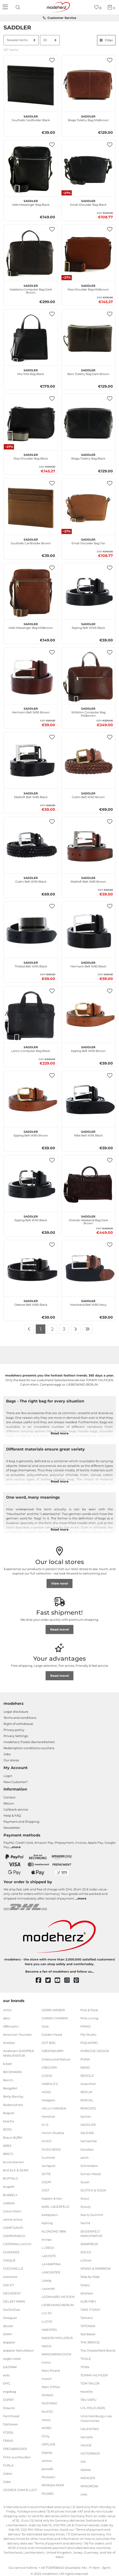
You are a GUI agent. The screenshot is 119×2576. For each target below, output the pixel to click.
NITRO (46, 2428)
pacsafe (47, 2469)
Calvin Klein (12, 2211)
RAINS (85, 2067)
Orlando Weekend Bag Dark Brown (88, 1219)
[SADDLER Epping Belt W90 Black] (31, 1185)
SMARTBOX (89, 2244)
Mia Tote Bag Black (30, 371)
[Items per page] (50, 40)
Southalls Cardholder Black (31, 117)
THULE (85, 2358)
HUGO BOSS (51, 2149)
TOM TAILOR (89, 2383)
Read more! (59, 1629)
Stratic (85, 2285)
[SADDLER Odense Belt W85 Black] (31, 1269)
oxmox (47, 2461)
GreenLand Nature (56, 2059)
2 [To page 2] (52, 1329)
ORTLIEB (48, 2444)
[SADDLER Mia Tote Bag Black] (31, 339)
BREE (7, 2146)
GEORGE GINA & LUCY (20, 2490)
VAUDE (86, 2445)
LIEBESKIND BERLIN (58, 2305)
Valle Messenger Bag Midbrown (30, 625)
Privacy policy (14, 1730)
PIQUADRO (89, 2043)
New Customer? (16, 1782)
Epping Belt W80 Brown (31, 1133)
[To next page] (75, 1329)
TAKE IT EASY (90, 2309)
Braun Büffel (12, 2137)
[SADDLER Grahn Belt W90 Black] (31, 846)
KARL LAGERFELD (55, 2206)
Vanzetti (86, 2437)
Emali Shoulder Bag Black (88, 202)
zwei (83, 2494)
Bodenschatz (13, 2104)
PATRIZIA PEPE (53, 2485)
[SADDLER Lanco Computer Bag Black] (31, 1016)
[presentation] (18, 7)
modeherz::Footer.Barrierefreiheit (29, 1742)
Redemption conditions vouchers (29, 1748)
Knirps (46, 2239)
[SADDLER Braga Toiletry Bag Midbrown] (88, 85)
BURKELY (10, 2195)
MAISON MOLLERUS (57, 2338)
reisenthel (88, 2084)
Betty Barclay (13, 2096)
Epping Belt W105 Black (88, 625)
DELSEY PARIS (14, 2301)
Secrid (85, 2223)
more (16, 1847)
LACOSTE (49, 2256)
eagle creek (12, 2358)
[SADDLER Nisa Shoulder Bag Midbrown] (88, 254)
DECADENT (12, 2293)
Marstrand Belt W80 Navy (88, 1302)
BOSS (7, 2129)
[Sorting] (21, 40)
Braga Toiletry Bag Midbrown (88, 117)
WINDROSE (89, 2486)
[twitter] (50, 1980)
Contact (9, 1797)
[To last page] (87, 1329)
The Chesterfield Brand (97, 2350)
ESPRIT (8, 2400)
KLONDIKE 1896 (54, 2231)
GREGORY (49, 2067)
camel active (12, 2219)
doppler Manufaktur (18, 2350)
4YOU (7, 2010)
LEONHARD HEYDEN (58, 2297)
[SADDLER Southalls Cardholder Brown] (31, 508)
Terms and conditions (20, 1718)
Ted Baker (88, 2334)
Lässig (46, 2280)
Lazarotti (48, 2288)
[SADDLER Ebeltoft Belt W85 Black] (31, 762)
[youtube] (59, 1980)
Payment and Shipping (21, 1821)
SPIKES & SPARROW (95, 2268)
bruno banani (13, 2162)
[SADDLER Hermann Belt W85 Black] (88, 931)
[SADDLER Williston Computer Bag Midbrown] (88, 677)
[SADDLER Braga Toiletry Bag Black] (88, 423)
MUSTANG (49, 2403)
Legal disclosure (16, 1711)
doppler (9, 2342)
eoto (6, 2375)
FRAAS (8, 2440)
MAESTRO (49, 2329)
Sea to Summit (91, 2215)
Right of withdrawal (18, 1724)
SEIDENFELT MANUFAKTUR (91, 2233)
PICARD (48, 2493)
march (47, 2379)
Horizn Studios (53, 2133)
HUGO (46, 2141)
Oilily (46, 2436)
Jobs (7, 1754)
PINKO (85, 2026)
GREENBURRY (53, 2051)
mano (46, 2362)
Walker (85, 2470)
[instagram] (69, 1980)
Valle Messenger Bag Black (30, 202)
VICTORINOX (90, 2453)
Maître (46, 2346)
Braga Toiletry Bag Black (88, 456)
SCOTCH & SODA (93, 2190)
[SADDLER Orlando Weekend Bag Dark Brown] (88, 1185)
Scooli (85, 2182)
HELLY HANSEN (54, 2108)
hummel (48, 2157)
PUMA (85, 2059)
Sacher (85, 2116)
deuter (8, 2326)
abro (6, 2018)
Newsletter (12, 1827)
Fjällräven (10, 2424)
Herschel (48, 2116)
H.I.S (45, 2125)
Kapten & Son (52, 2198)
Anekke (9, 2043)
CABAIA (9, 2203)
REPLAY (86, 2092)
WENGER (87, 2478)
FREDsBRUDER (15, 2449)
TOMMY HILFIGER (94, 2375)
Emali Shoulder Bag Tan (88, 541)
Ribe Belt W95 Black (88, 1133)
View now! (59, 1583)
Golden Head (52, 2034)
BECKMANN (12, 2072)
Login (8, 1776)
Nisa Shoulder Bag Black (31, 456)
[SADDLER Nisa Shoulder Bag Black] (31, 423)
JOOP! (46, 2182)
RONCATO (88, 2108)
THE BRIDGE (90, 2342)
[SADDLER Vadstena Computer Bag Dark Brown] (31, 254)
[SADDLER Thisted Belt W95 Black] (31, 931)
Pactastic (48, 2477)
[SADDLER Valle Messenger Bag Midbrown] (31, 592)
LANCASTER (51, 2272)
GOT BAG (49, 2043)
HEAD (46, 2092)
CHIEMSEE (11, 2252)
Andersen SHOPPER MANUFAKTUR (18, 2053)
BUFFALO (10, 2178)
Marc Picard (51, 2370)
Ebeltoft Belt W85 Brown (88, 879)
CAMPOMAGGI (14, 2236)
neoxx (46, 2419)
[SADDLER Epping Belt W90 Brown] (88, 1016)
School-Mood (90, 2174)
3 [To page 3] (64, 1329)
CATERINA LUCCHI (17, 2244)
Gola (45, 2026)
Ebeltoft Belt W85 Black (30, 794)
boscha (8, 2121)
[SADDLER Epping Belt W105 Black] (88, 592)
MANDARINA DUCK (56, 2354)
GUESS (47, 2075)
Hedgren (48, 2100)
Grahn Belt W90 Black (30, 879)
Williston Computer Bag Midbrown (88, 711)
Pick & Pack (89, 2010)
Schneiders (88, 2166)
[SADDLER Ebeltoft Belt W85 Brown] (88, 846)
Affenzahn (11, 2026)
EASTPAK (10, 2367)
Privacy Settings (16, 1736)
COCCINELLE (13, 2268)
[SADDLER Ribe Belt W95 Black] (88, 1100)
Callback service (16, 1809)
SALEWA (87, 2133)
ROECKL (86, 2100)
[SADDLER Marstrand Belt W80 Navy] (88, 1269)
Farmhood (11, 2416)
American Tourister (17, 2034)
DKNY (7, 2334)
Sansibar (87, 2149)
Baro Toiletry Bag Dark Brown (88, 371)
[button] (52, 60)
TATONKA (87, 2326)
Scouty (85, 2206)
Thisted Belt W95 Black (30, 964)
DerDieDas (11, 2309)
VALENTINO (89, 2429)
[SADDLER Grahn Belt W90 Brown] (88, 762)
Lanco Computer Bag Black (30, 1048)
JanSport (48, 2166)
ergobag (9, 2391)
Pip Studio (88, 2034)
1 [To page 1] (40, 1329)
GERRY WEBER (53, 2010)
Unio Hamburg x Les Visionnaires (96, 2418)
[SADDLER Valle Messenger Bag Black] (31, 169)
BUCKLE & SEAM (15, 2170)
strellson (86, 2293)
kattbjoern (50, 2215)
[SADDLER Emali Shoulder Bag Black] (88, 169)
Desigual (10, 2318)
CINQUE (9, 2260)
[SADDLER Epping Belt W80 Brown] (31, 1100)
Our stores (11, 1760)
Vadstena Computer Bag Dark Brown (31, 288)
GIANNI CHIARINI (55, 2018)
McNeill (47, 2395)
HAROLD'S (50, 2084)
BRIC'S (8, 2154)
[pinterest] (78, 1980)
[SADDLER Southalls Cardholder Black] (31, 85)
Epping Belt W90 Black (30, 1218)
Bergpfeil (10, 2088)
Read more (60, 1433)
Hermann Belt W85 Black (88, 964)
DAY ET (8, 2285)
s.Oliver (86, 2260)
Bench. (8, 2080)
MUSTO (47, 2411)
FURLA (8, 2465)
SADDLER (88, 2125)
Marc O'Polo (51, 2387)
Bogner (8, 2113)
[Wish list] (98, 7)
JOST (45, 2190)
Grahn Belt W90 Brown (88, 794)
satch (84, 2157)
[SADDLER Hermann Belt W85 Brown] (31, 677)
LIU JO (47, 2313)
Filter (106, 40)
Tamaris (86, 2318)
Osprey (47, 2452)
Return (9, 1803)
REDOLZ (87, 2075)
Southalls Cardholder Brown (31, 541)
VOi (83, 2461)
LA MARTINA (51, 2264)
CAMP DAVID (13, 2227)
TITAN (84, 2367)
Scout (84, 2198)
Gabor (7, 2473)
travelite (86, 2391)
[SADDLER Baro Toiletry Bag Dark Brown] (88, 339)
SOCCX (85, 2252)
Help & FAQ (12, 1815)
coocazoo (10, 2277)
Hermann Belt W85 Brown (31, 710)
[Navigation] (6, 7)
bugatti (8, 2186)
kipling (47, 2223)
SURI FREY (88, 2301)
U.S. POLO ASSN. (93, 2408)
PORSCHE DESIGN (94, 2051)
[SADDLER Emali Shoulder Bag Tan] (88, 508)
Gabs (7, 2482)
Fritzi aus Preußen (17, 2457)
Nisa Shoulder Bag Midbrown (88, 287)
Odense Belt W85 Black (30, 1302)
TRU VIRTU (88, 2400)
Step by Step (90, 2277)
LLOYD (47, 2321)
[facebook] (40, 1980)
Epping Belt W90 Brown (88, 1048)
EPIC (6, 2383)
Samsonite (88, 2141)
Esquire (9, 2408)
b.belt (7, 2064)
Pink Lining (89, 2018)
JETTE (46, 2174)
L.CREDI (48, 2247)
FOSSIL (8, 2432)
